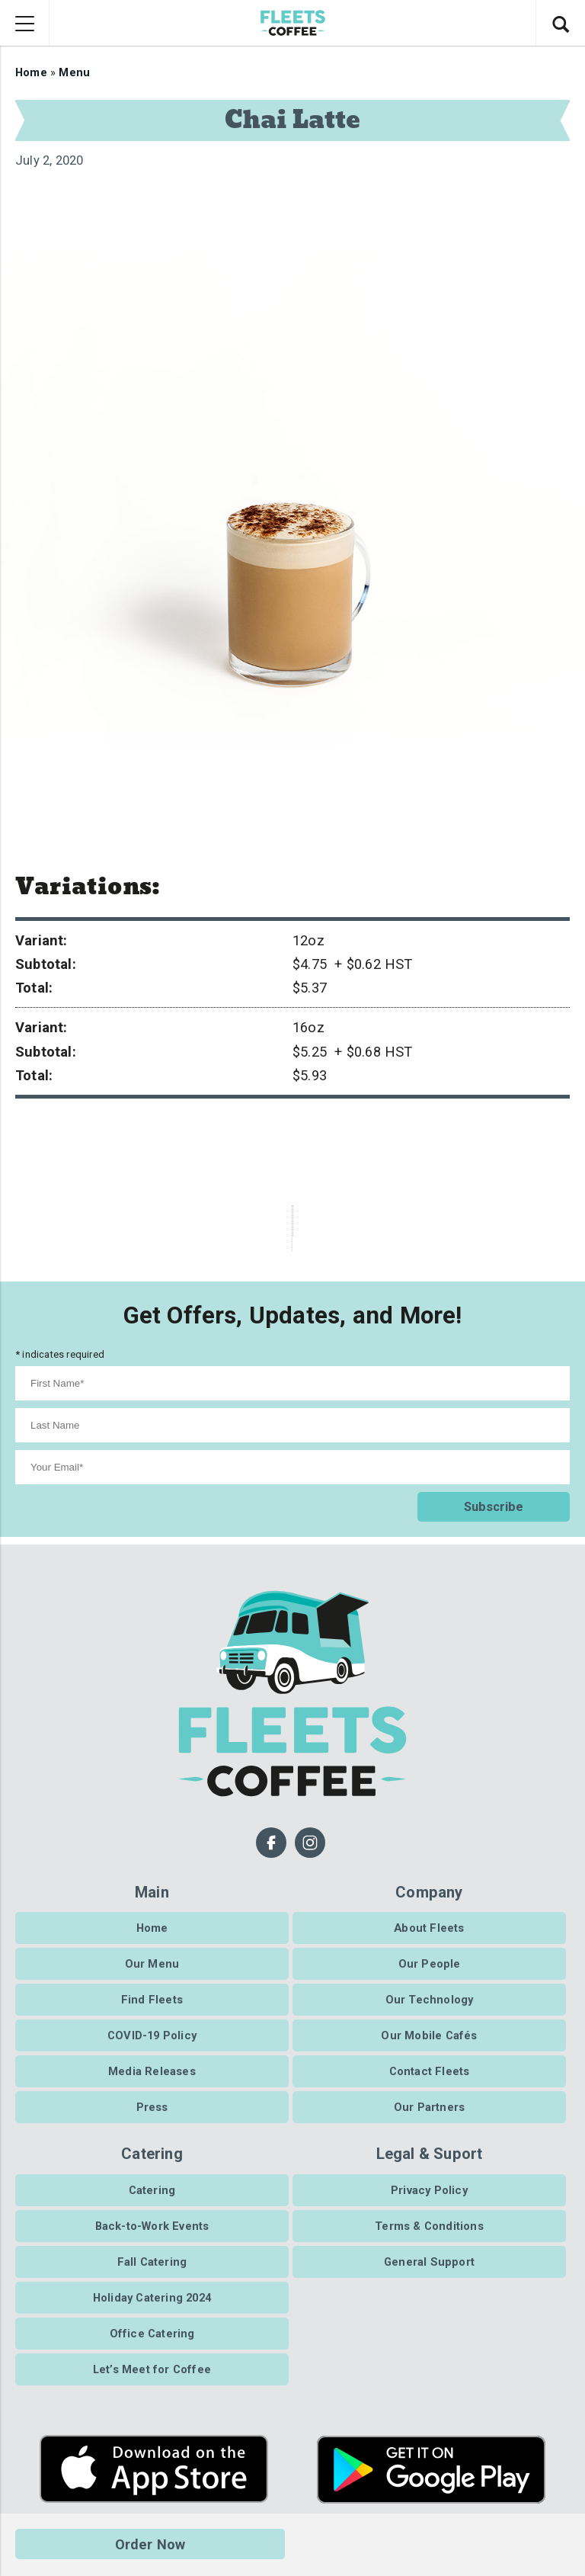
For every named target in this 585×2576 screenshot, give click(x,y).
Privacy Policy (429, 2189)
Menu (74, 72)
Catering (152, 2189)
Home (31, 72)
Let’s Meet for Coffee (151, 2369)
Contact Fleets (429, 2071)
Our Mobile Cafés (429, 2035)
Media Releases (152, 2071)
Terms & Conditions (429, 2225)
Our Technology (429, 2000)
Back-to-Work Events (152, 2225)
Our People (429, 1963)
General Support (429, 2261)
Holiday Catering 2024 (152, 2297)
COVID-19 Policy (152, 2035)
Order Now (150, 2544)
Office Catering (152, 2333)
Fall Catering (152, 2261)
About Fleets (429, 1927)
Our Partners (429, 2107)
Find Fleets (152, 2000)
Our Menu (152, 1963)
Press (152, 2107)
